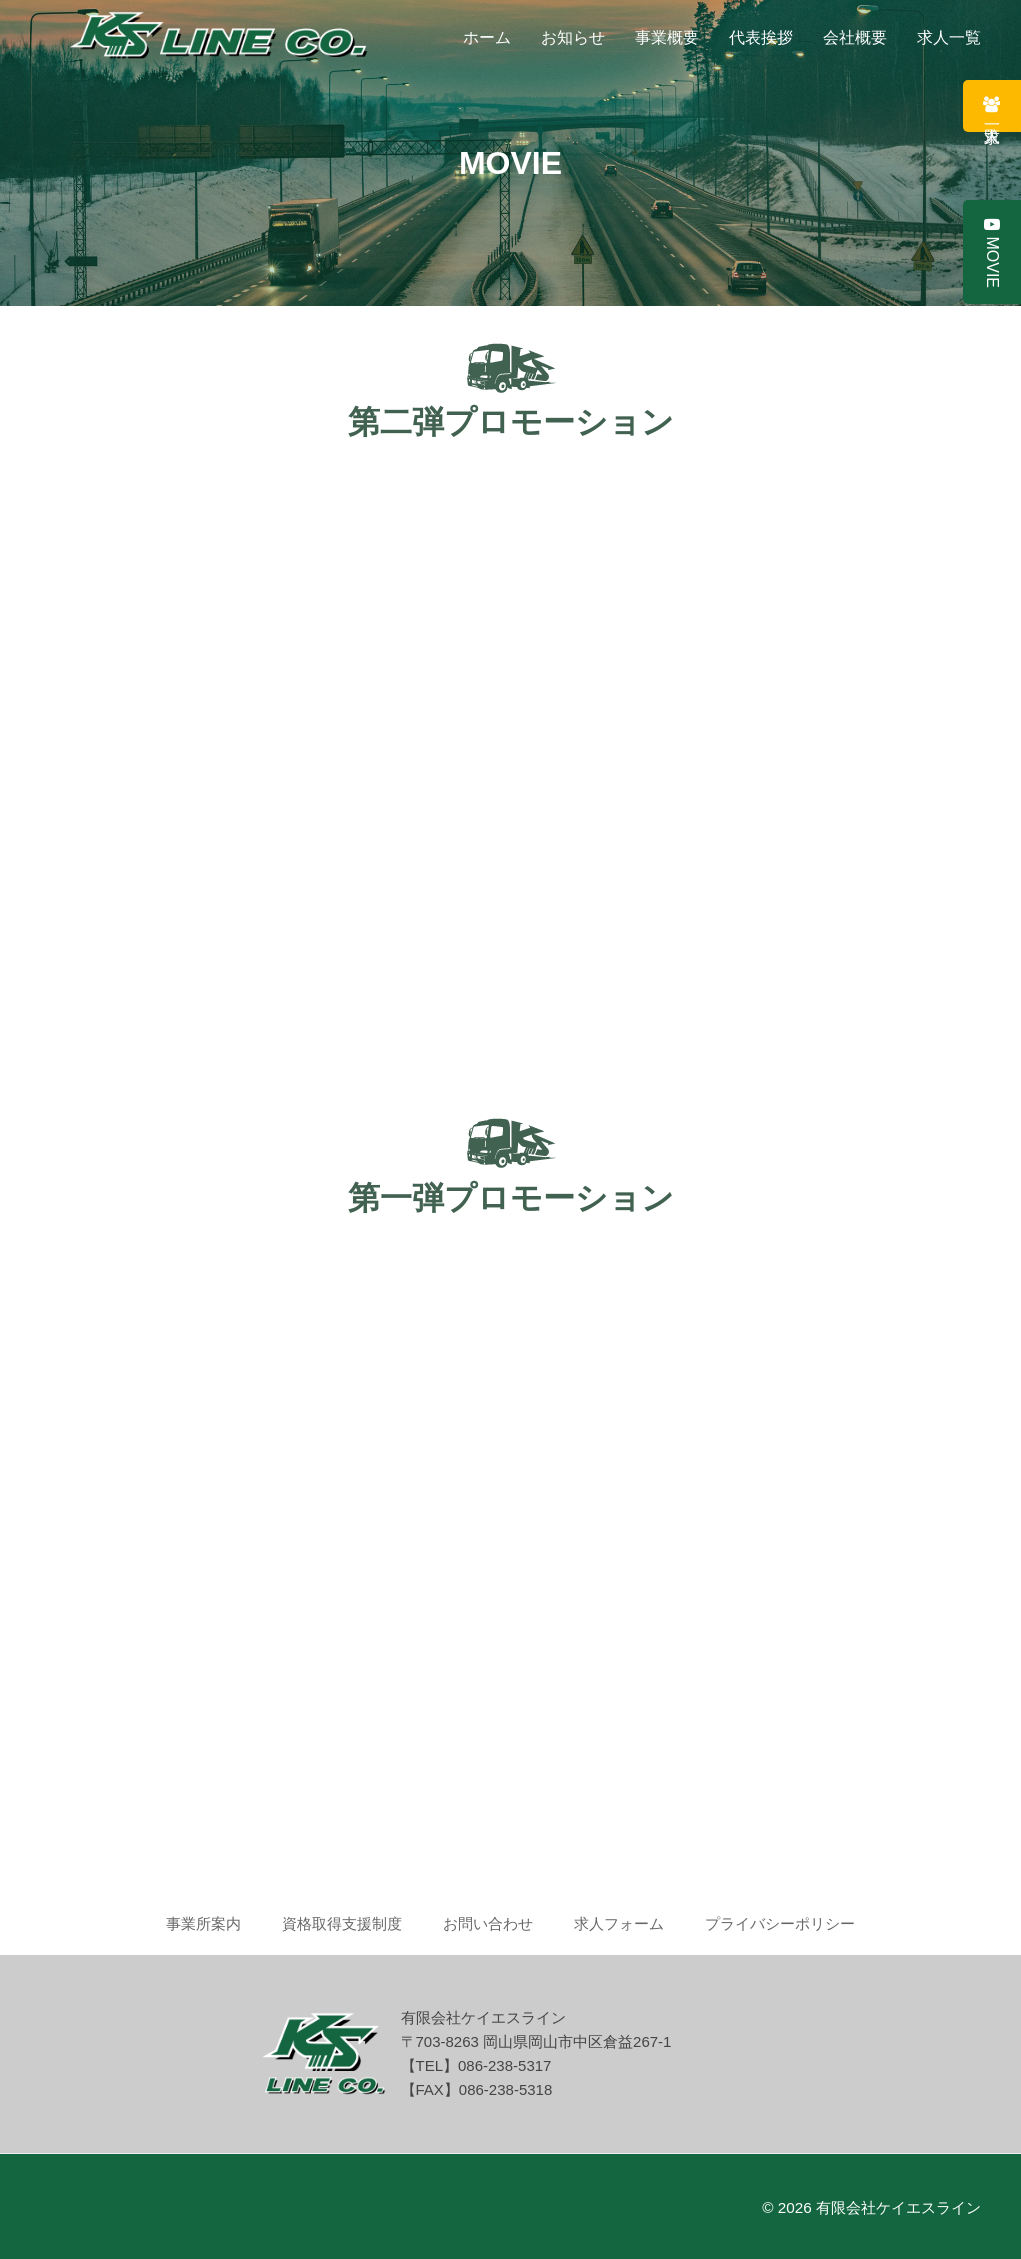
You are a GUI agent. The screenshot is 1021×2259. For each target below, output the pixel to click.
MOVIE (992, 252)
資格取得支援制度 (342, 1923)
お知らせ (573, 37)
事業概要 (667, 37)
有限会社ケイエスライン (898, 2207)
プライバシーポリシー (780, 1923)
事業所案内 (203, 1923)
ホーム (487, 37)
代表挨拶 (761, 37)
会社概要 (855, 37)
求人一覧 (949, 37)
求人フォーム (619, 1923)
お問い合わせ (488, 1923)
